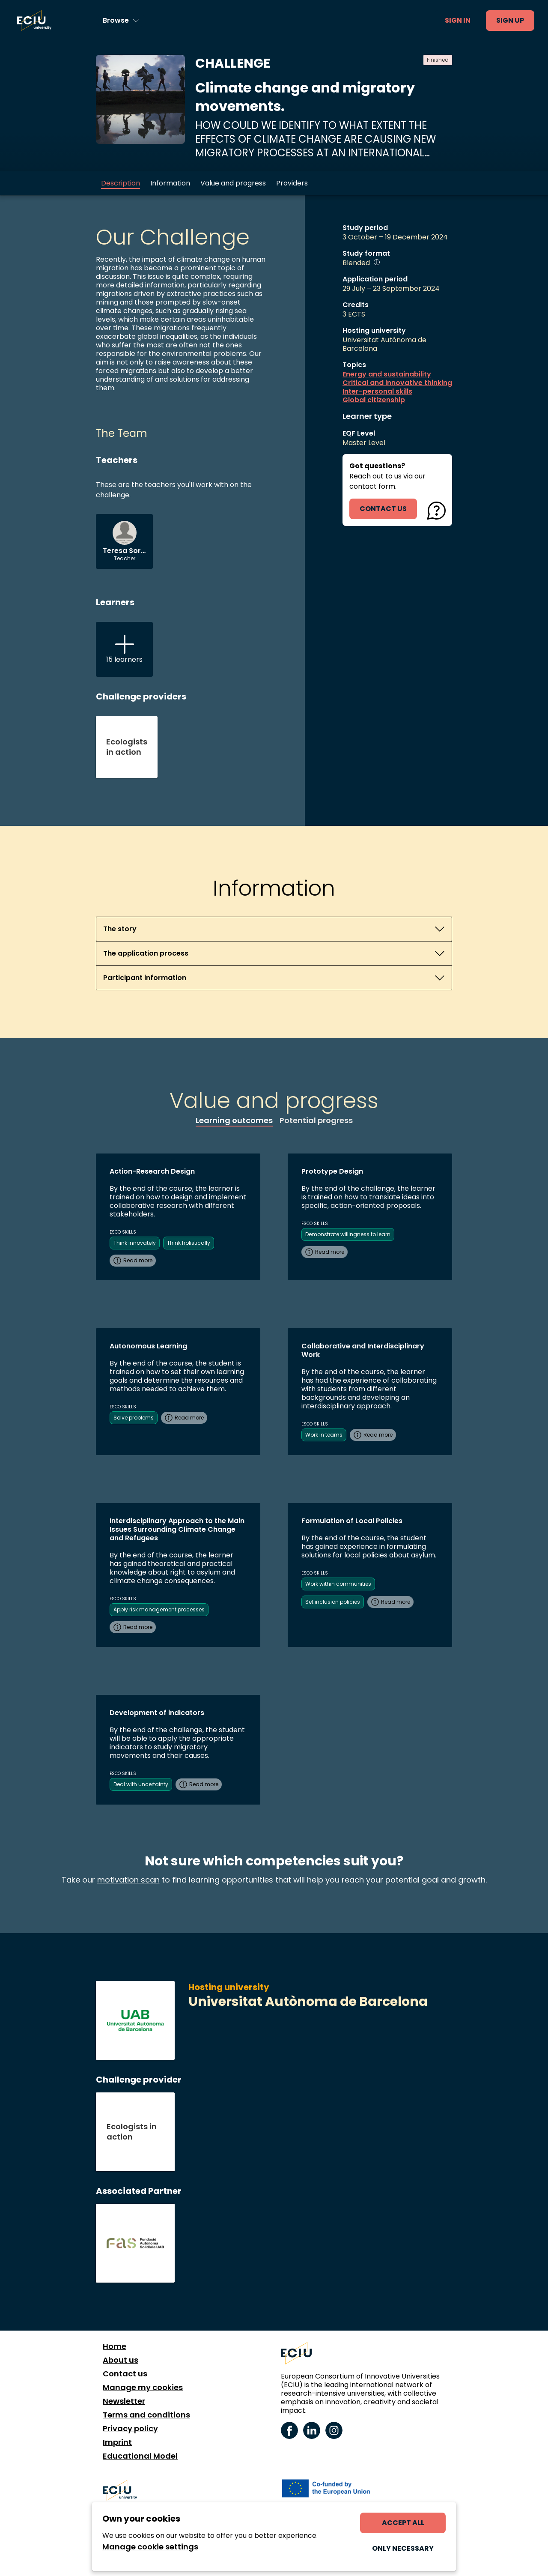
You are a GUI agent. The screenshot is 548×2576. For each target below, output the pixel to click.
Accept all (403, 2523)
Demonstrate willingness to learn (347, 1234)
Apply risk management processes (159, 1609)
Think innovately (134, 1242)
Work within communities (338, 1583)
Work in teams (323, 1434)
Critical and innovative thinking (397, 383)
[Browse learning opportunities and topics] (121, 21)
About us (120, 2360)
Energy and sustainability (386, 374)
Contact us (125, 2374)
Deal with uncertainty (140, 1784)
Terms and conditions (146, 2415)
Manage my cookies (143, 2387)
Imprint (117, 2442)
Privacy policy (130, 2429)
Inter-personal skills (377, 391)
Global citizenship (373, 400)
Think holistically (188, 1242)
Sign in (458, 20)
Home (114, 2346)
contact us (383, 509)
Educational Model (140, 2456)
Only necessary (403, 2548)
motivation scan (128, 1879)
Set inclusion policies (332, 1601)
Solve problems (133, 1417)
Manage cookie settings (150, 2547)
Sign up (510, 20)
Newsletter (124, 2401)
